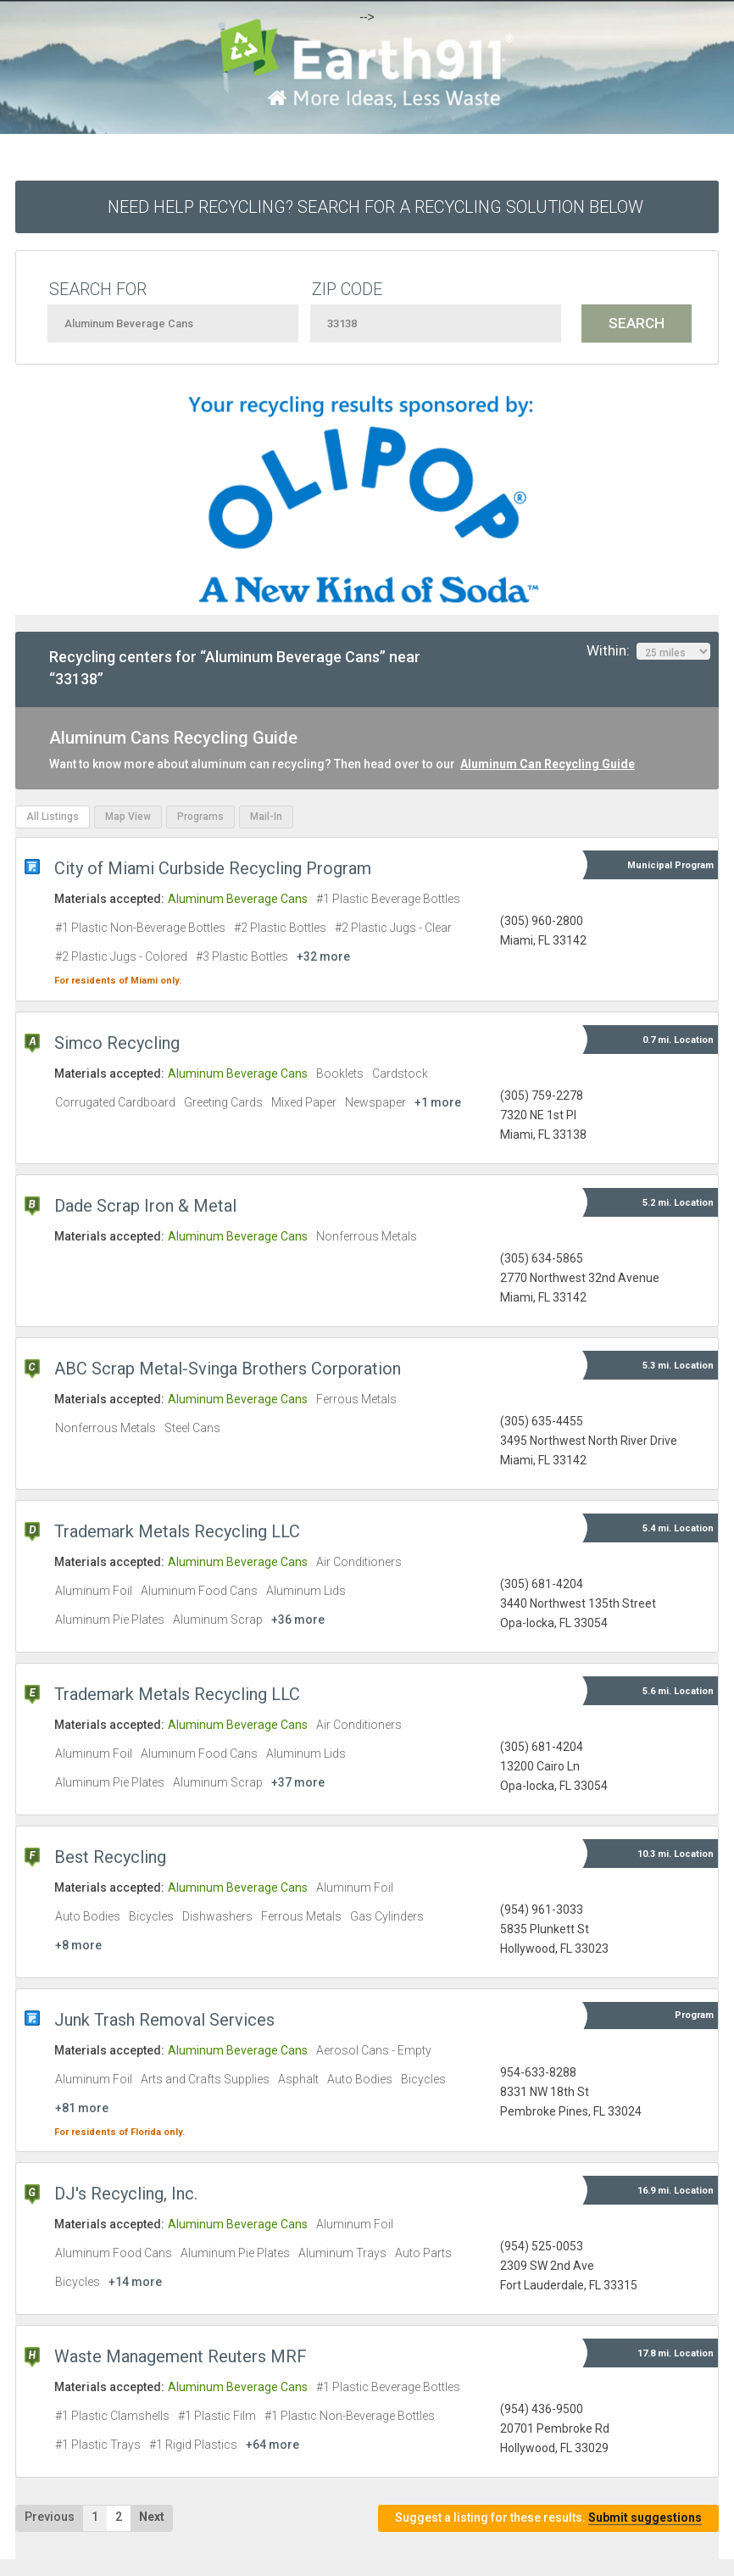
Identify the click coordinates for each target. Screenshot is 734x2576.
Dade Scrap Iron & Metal (145, 1206)
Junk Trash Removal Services (164, 2020)
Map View (128, 816)
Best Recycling (110, 1857)
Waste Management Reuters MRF (180, 2356)
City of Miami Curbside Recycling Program (212, 868)
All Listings (52, 816)
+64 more (272, 2444)
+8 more (78, 1945)
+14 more (135, 2282)
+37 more (298, 1782)
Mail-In (266, 816)
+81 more (81, 2108)
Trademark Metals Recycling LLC (177, 1531)
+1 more (437, 1102)
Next (151, 2516)
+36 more (298, 1619)
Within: (648, 651)
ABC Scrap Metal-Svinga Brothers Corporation (227, 1368)
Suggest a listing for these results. (548, 2518)
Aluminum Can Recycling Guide (547, 764)
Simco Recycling (117, 1043)
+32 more (323, 956)
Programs (200, 816)
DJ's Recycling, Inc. (125, 2193)
